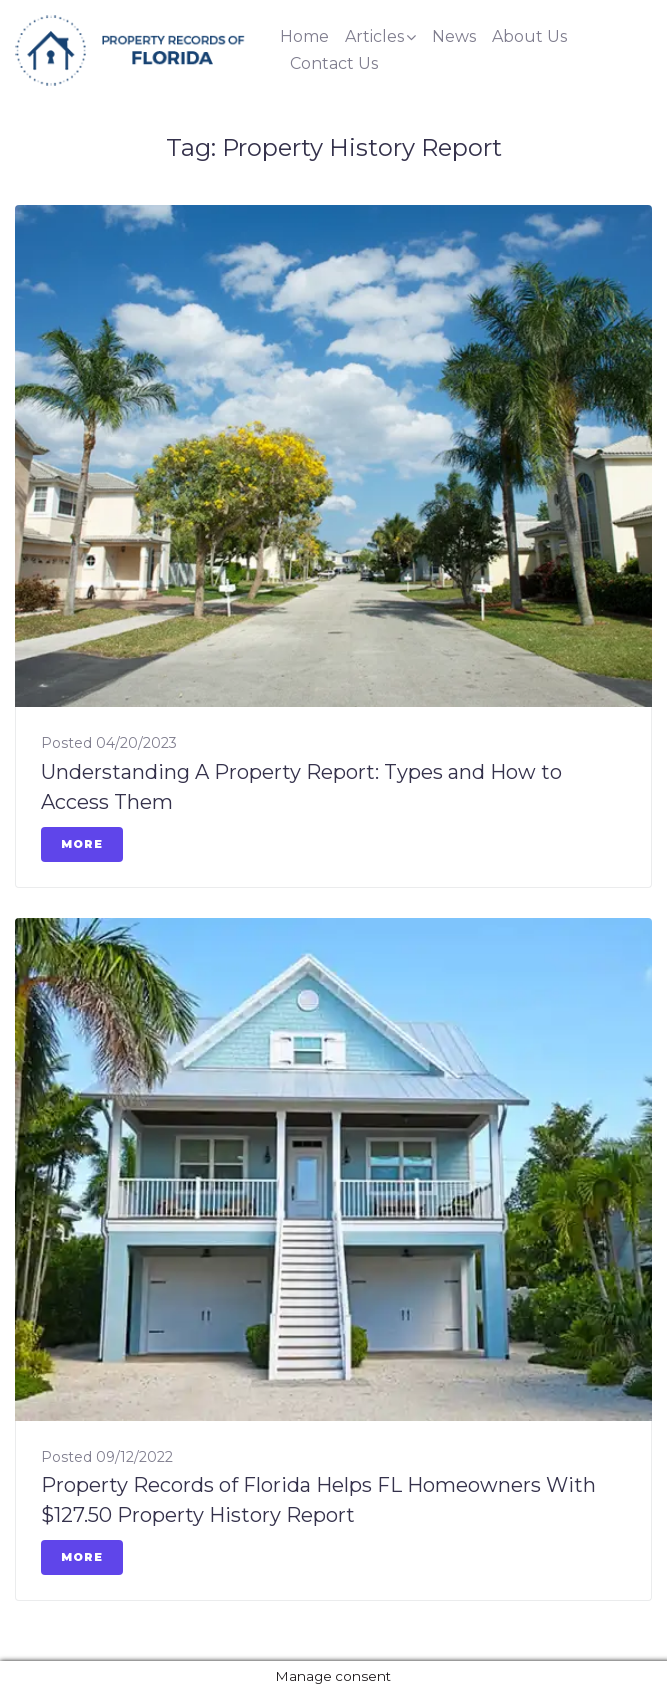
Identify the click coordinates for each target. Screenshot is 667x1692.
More (82, 844)
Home (304, 36)
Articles (374, 36)
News (454, 36)
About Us (529, 36)
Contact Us (334, 63)
